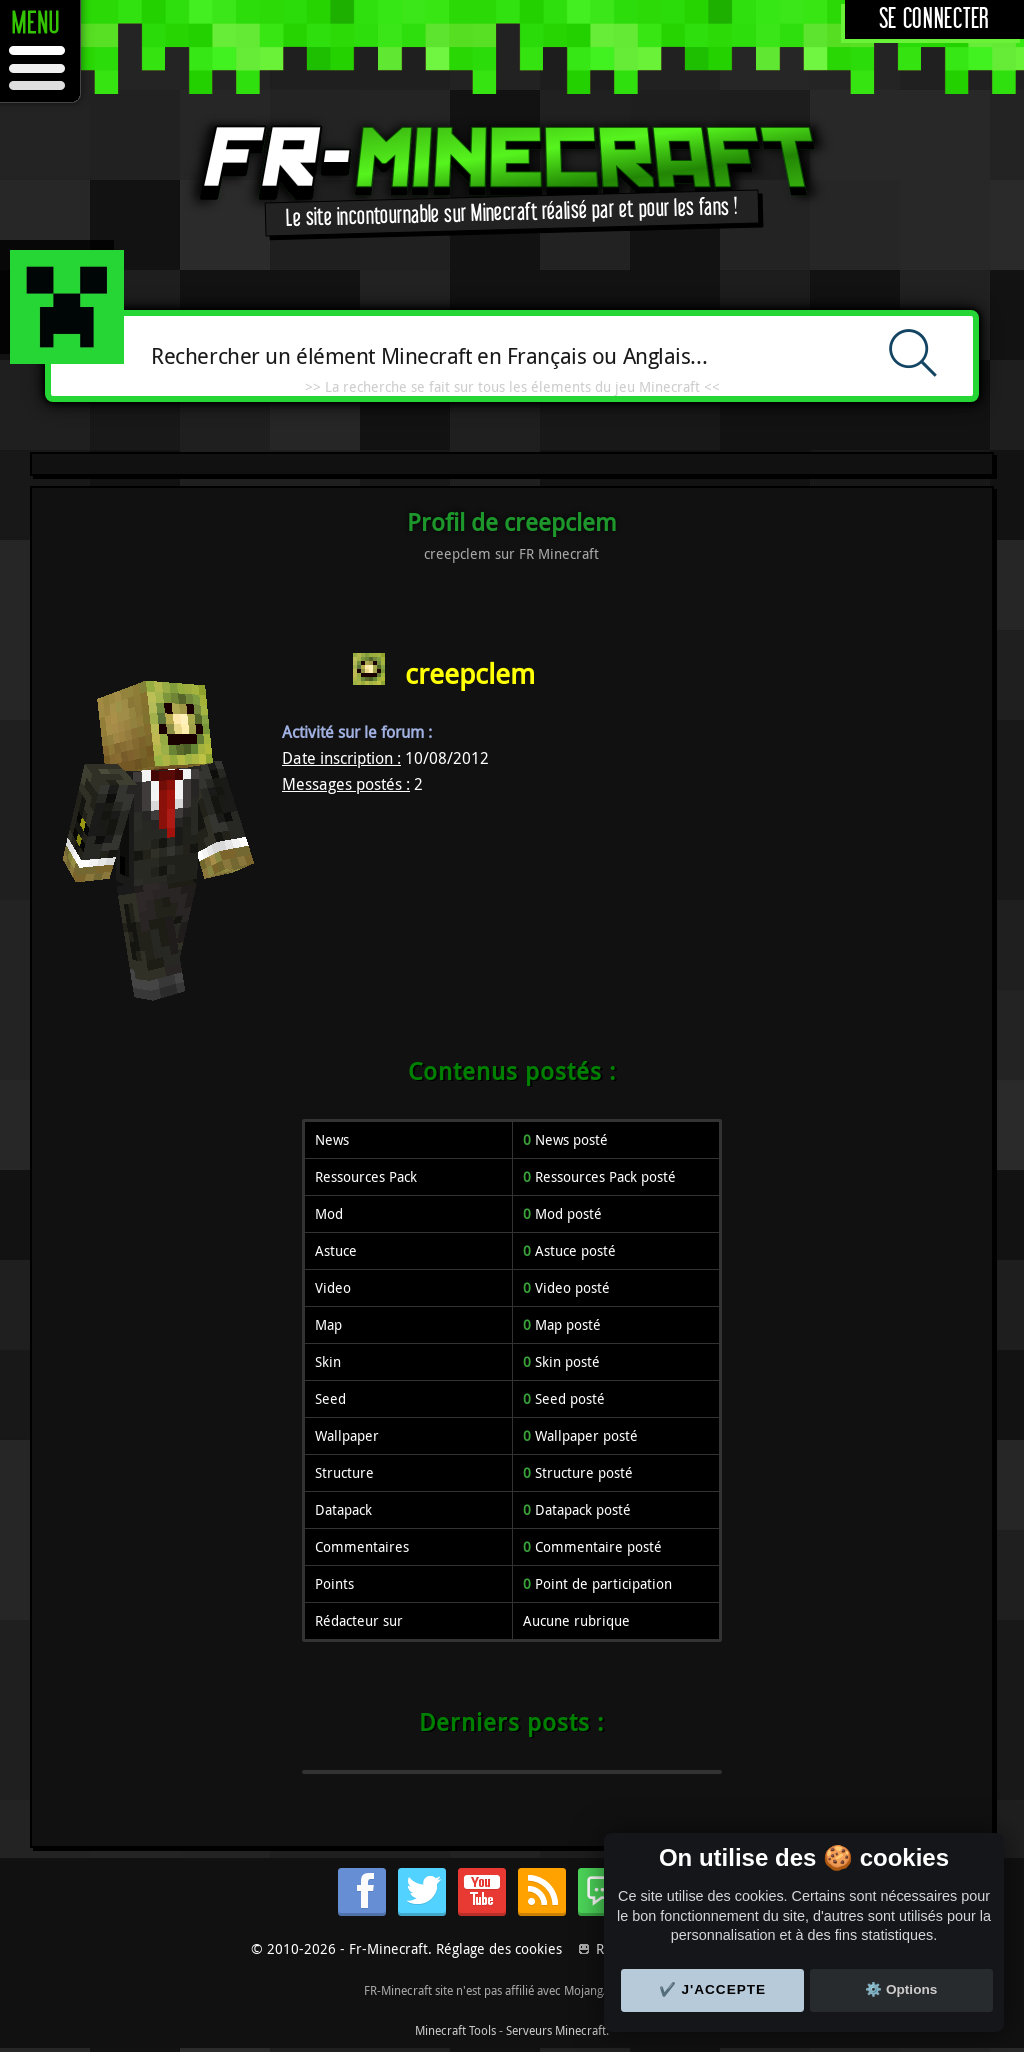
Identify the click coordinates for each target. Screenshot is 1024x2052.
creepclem (470, 673)
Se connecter (934, 19)
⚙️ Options (901, 1989)
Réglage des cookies (499, 1948)
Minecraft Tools (455, 2030)
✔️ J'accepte (713, 1989)
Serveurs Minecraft (556, 2030)
